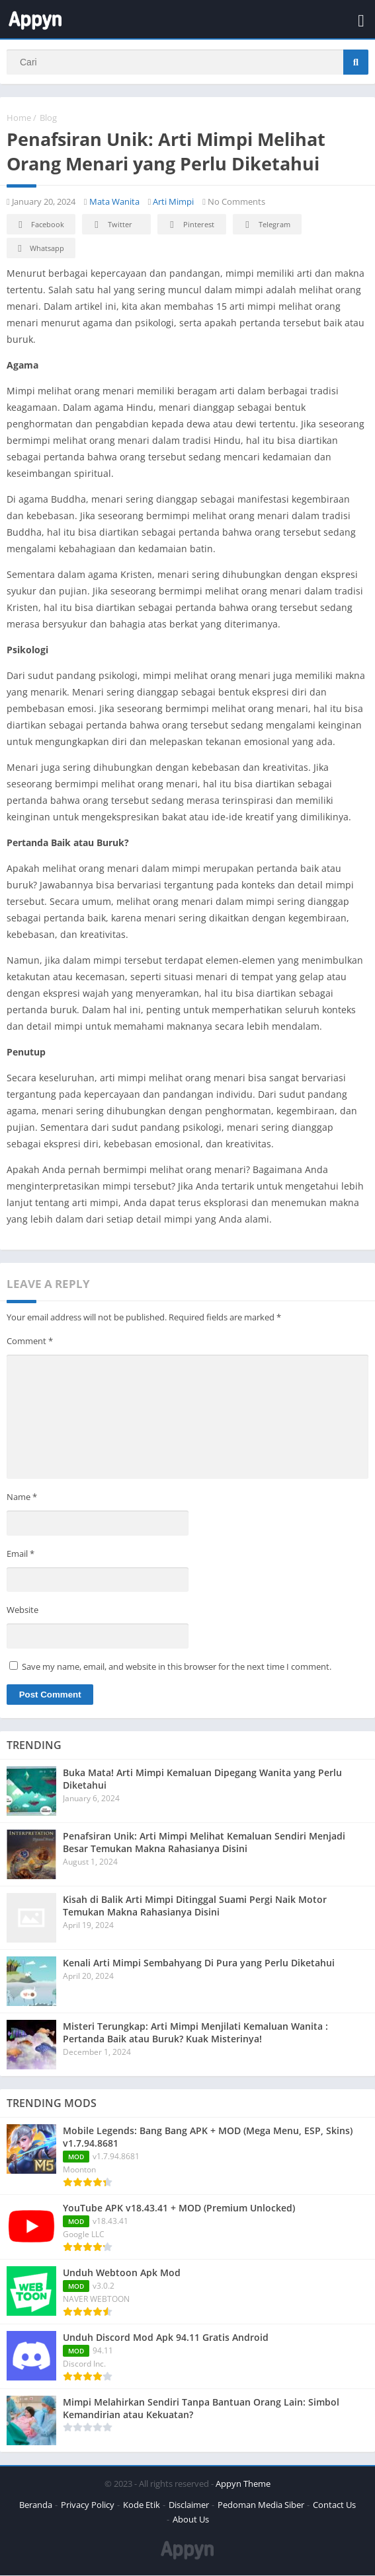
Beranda (35, 2505)
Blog (48, 118)
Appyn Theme (243, 2484)
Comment (30, 1341)
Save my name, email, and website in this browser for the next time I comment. (176, 1667)
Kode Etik (141, 2505)
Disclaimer (189, 2505)
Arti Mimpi (173, 202)
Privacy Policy (87, 2505)
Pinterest (189, 225)
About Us (191, 2520)
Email (20, 1554)
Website (22, 1610)
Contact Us (334, 2505)
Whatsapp (39, 249)
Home (19, 118)
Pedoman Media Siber (261, 2505)
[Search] (187, 62)
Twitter (111, 225)
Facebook (39, 225)
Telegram (265, 225)
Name (22, 1497)
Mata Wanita (114, 202)
